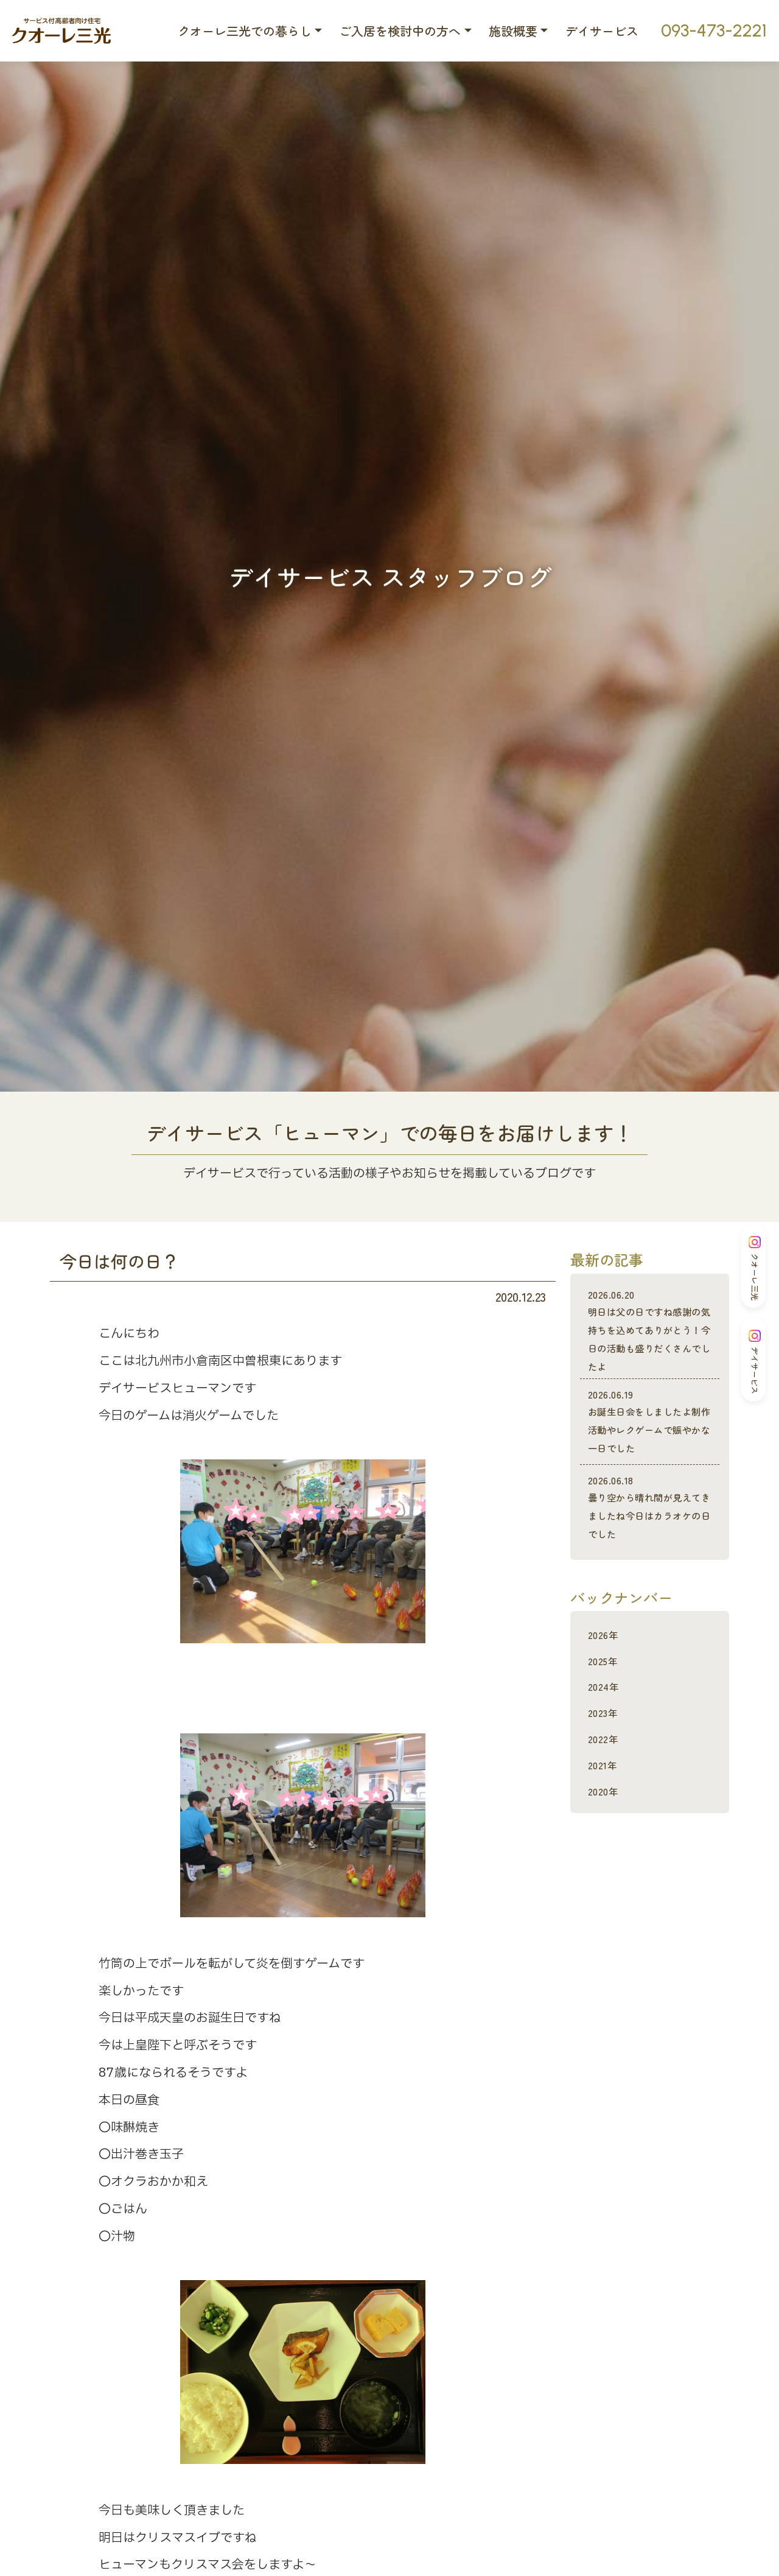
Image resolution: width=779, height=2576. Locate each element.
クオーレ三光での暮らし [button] (245, 31)
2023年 (606, 1766)
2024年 (606, 1740)
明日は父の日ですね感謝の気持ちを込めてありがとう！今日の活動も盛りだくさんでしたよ (649, 1339)
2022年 (606, 1793)
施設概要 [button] (513, 31)
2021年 (605, 1819)
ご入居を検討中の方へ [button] (400, 31)
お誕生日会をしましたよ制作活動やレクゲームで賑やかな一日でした (649, 1448)
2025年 (606, 1715)
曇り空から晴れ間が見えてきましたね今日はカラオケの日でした (649, 1552)
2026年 (606, 1688)
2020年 (606, 1845)
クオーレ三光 (755, 1268)
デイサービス (601, 31)
